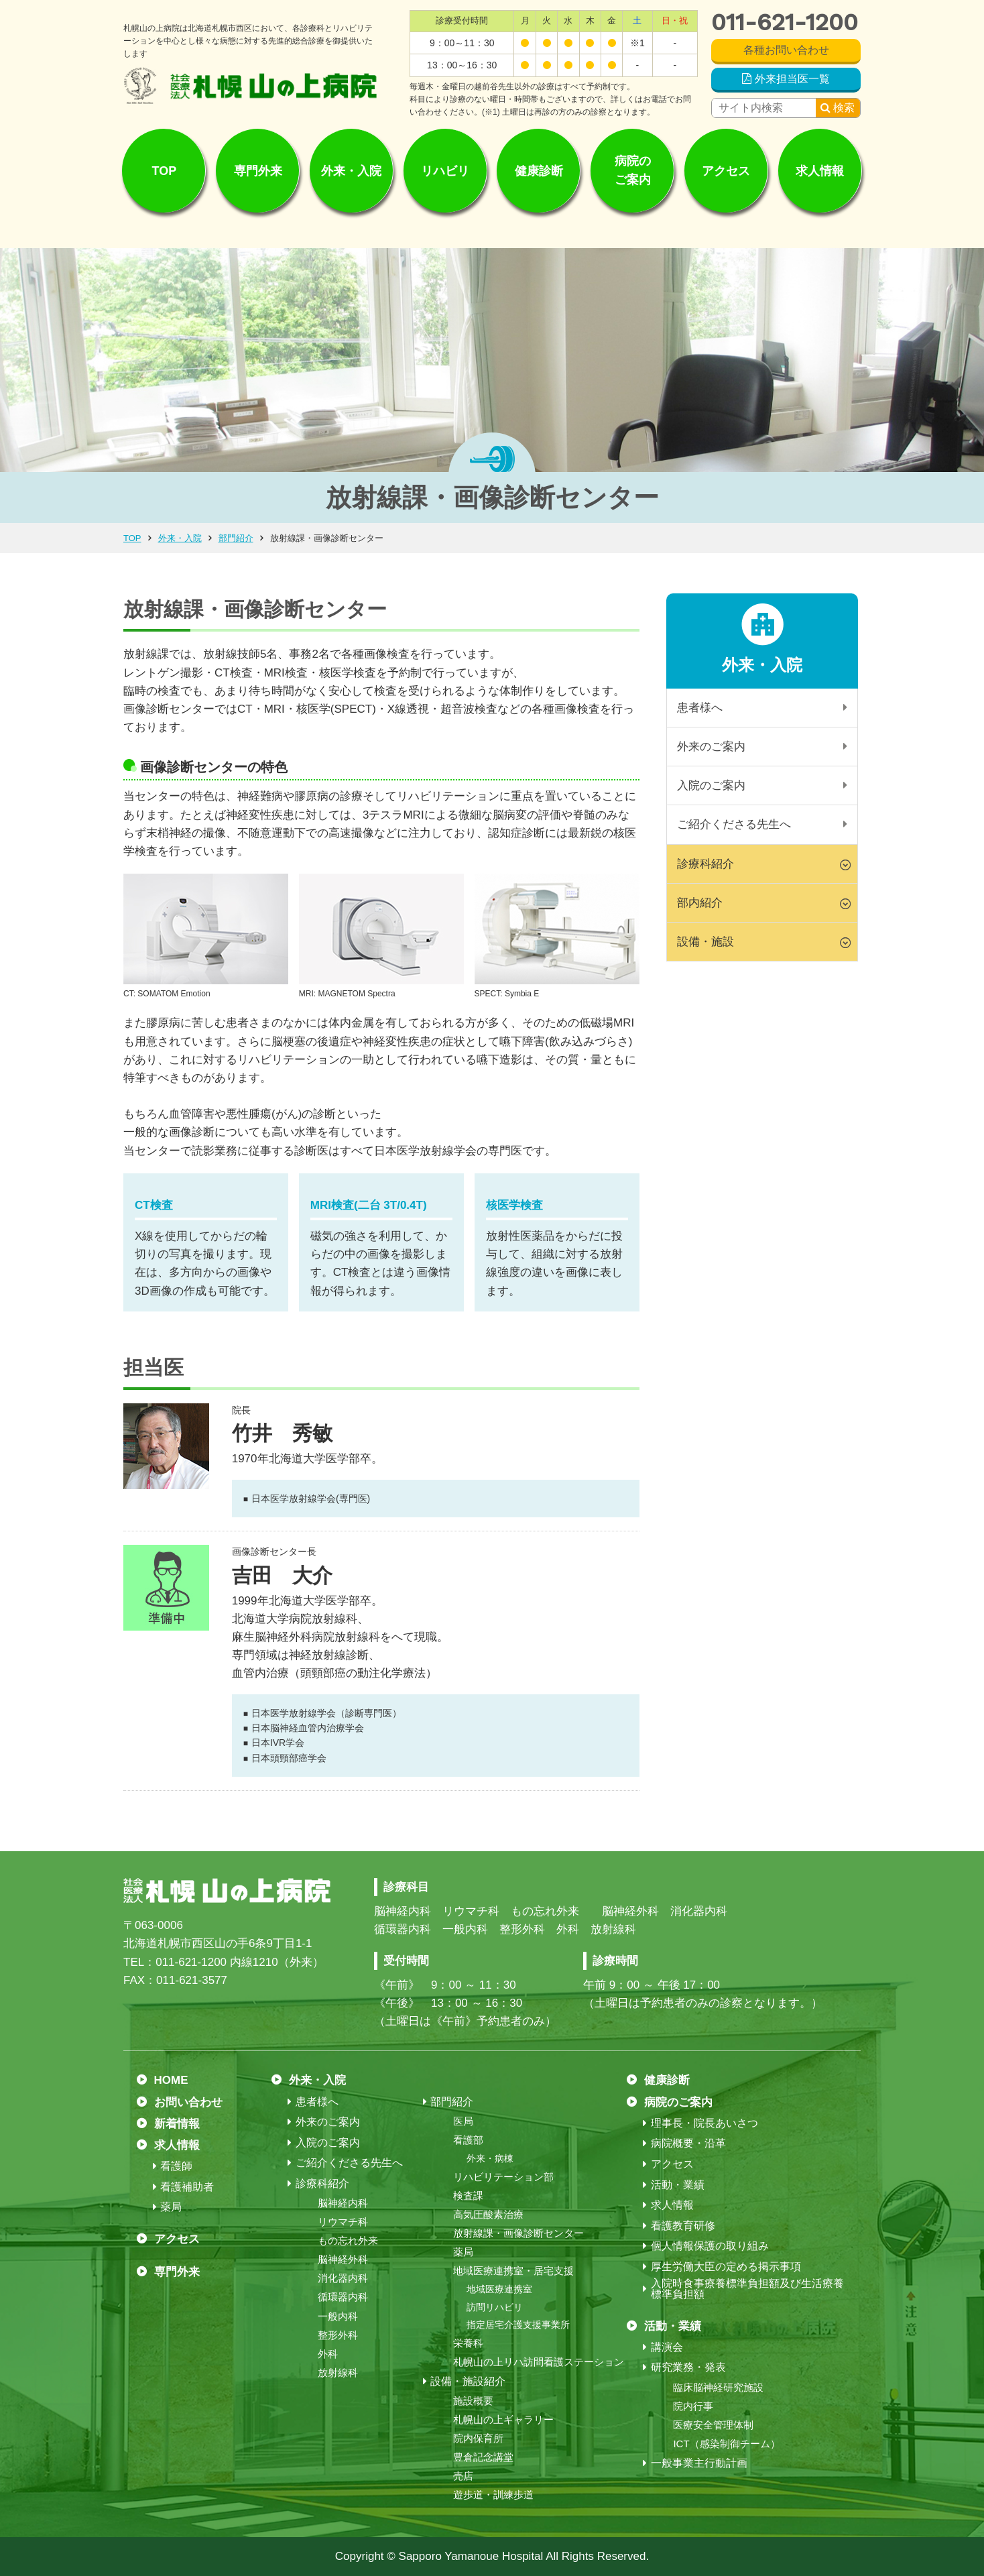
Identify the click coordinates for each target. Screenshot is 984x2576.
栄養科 (468, 2343)
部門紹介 (236, 538)
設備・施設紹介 (467, 2381)
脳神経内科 (343, 2203)
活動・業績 (677, 2185)
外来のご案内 (711, 746)
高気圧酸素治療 (488, 2214)
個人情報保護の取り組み (710, 2246)
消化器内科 (343, 2278)
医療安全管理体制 (713, 2425)
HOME (171, 2080)
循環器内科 (343, 2297)
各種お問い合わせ (786, 50)
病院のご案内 (633, 170)
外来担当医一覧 (792, 78)
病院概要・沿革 (688, 2143)
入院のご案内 (711, 785)
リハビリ (445, 170)
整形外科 (338, 2335)
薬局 (171, 2207)
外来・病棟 (490, 2158)
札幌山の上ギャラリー (503, 2419)
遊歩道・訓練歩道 (493, 2495)
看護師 (176, 2166)
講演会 (667, 2347)
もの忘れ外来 (348, 2240)
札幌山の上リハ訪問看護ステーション (538, 2362)
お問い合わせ (188, 2102)
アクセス (726, 170)
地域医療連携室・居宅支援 (513, 2271)
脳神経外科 (343, 2259)
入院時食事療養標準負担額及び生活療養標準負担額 (747, 2289)
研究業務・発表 (688, 2367)
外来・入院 (351, 170)
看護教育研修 (683, 2226)
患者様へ (700, 707)
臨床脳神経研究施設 (718, 2387)
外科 (328, 2354)
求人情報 (820, 170)
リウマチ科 (343, 2222)
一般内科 (338, 2316)
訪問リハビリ (495, 2307)
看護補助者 (187, 2187)
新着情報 (177, 2123)
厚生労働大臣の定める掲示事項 (726, 2267)
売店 (463, 2476)
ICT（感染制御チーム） (726, 2444)
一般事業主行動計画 (699, 2463)
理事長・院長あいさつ (704, 2123)
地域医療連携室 (499, 2289)
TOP (164, 170)
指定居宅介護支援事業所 (518, 2324)
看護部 (468, 2140)
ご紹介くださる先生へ (734, 824)
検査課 (468, 2195)
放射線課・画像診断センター (518, 2233)
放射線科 (338, 2372)
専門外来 (258, 170)
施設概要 (473, 2401)
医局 (463, 2121)
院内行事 (693, 2406)
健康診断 (539, 170)
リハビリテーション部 (503, 2177)
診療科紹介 (322, 2183)
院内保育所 (478, 2438)
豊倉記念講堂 (483, 2457)
